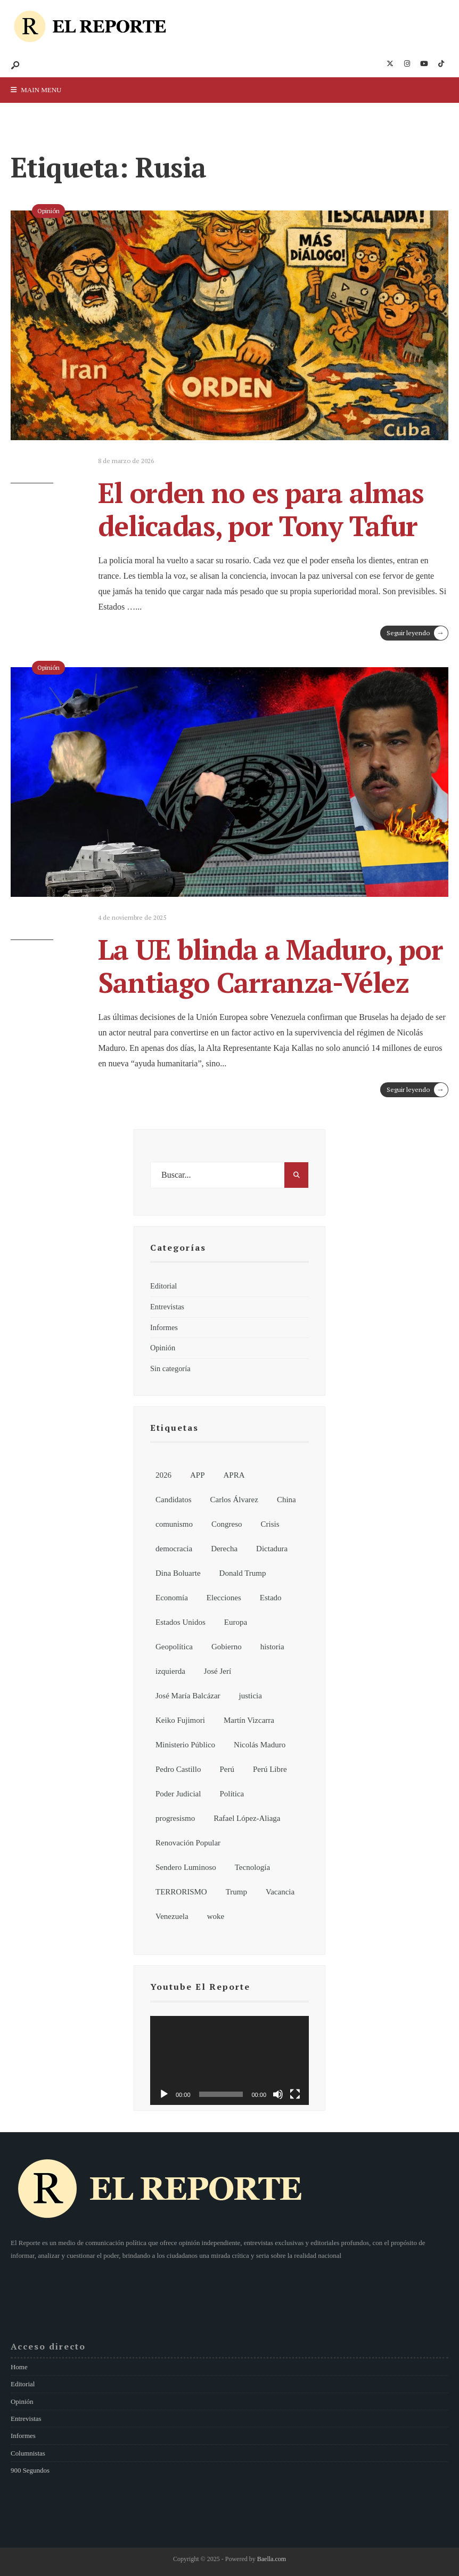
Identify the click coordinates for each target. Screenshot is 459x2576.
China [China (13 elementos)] (286, 1499)
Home (19, 2367)
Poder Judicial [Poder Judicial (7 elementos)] (178, 1793)
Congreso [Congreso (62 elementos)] (226, 1524)
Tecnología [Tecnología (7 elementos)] (252, 1867)
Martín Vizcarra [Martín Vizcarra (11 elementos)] (249, 1720)
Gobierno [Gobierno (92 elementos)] (226, 1646)
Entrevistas (167, 1306)
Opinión (48, 211)
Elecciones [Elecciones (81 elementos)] (224, 1597)
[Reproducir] (164, 2094)
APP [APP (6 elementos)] (197, 1475)
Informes (164, 1327)
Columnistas (28, 2453)
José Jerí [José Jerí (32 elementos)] (217, 1671)
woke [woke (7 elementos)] (216, 1916)
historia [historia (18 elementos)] (272, 1646)
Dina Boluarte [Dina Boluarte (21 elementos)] (178, 1573)
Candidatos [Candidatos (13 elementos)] (173, 1499)
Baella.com (271, 2559)
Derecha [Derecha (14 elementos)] (224, 1548)
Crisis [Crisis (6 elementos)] (270, 1524)
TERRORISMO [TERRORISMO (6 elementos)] (181, 1892)
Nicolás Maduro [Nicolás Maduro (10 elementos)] (259, 1744)
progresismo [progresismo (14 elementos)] (175, 1818)
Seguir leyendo (417, 633)
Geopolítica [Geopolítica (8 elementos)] (174, 1646)
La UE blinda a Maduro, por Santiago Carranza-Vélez (270, 966)
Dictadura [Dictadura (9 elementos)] (272, 1548)
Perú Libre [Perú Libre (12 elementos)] (270, 1769)
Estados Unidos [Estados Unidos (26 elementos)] (180, 1622)
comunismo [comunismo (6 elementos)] (174, 1524)
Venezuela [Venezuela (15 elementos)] (171, 1916)
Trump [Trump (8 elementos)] (236, 1892)
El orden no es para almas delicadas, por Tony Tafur (261, 509)
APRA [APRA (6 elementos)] (234, 1475)
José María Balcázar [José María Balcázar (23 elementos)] (187, 1695)
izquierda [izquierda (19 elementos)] (170, 1671)
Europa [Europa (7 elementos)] (235, 1622)
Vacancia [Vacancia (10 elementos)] (280, 1892)
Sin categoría (170, 1368)
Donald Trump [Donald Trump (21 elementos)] (242, 1573)
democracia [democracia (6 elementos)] (173, 1548)
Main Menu (36, 90)
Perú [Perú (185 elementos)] (226, 1769)
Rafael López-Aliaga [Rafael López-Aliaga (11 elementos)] (247, 1818)
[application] (229, 2060)
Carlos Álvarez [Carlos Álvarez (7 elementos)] (234, 1499)
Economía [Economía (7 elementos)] (171, 1597)
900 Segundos (30, 2470)
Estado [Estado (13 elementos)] (271, 1597)
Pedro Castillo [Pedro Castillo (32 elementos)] (178, 1769)
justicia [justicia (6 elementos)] (250, 1695)
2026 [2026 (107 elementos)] (163, 1475)
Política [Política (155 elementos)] (231, 1793)
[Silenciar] (278, 2094)
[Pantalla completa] (295, 2094)
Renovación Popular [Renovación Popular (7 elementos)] (187, 1842)
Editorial (163, 1286)
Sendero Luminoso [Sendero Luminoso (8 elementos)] (185, 1867)
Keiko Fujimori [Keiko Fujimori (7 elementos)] (180, 1720)
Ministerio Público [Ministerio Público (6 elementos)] (185, 1744)
